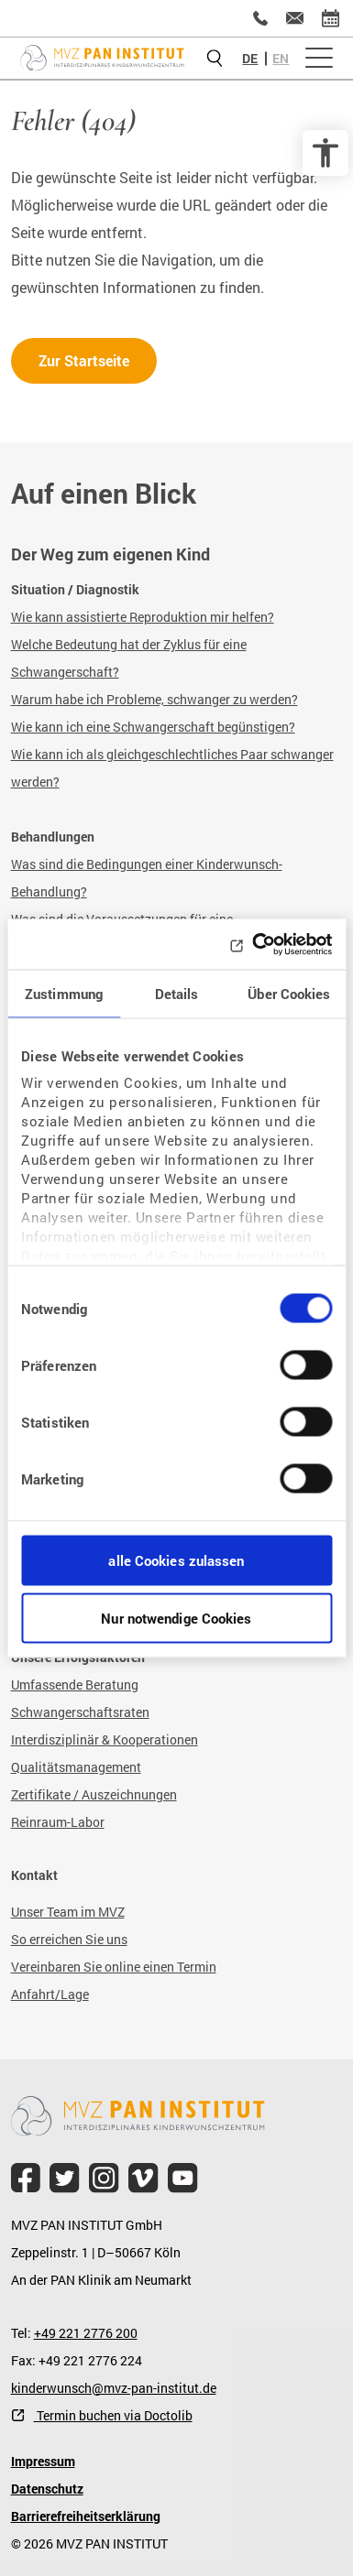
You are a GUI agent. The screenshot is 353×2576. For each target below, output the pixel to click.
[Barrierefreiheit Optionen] (325, 153)
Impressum (43, 2461)
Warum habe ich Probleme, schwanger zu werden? (154, 699)
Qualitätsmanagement (76, 1767)
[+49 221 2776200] (260, 18)
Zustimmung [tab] (64, 993)
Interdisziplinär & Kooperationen (104, 1739)
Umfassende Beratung (74, 1684)
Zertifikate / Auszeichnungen (94, 1794)
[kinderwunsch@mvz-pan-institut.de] (294, 18)
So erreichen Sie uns (69, 1939)
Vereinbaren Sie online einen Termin (113, 1966)
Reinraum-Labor (58, 1822)
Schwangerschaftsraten (80, 1712)
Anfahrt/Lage (50, 1994)
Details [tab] (177, 993)
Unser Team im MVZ (68, 1911)
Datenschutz (47, 2488)
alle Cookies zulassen (176, 1560)
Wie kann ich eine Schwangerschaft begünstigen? (153, 726)
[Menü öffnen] (319, 59)
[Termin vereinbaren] (330, 18)
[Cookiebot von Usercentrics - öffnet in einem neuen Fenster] (253, 944)
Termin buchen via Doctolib (113, 2415)
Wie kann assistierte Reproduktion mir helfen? (142, 616)
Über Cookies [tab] (289, 993)
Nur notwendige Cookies (176, 1617)
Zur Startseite (84, 360)
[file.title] (25, 2178)
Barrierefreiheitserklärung (85, 2516)
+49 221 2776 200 (86, 2333)
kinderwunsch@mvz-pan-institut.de (113, 2388)
